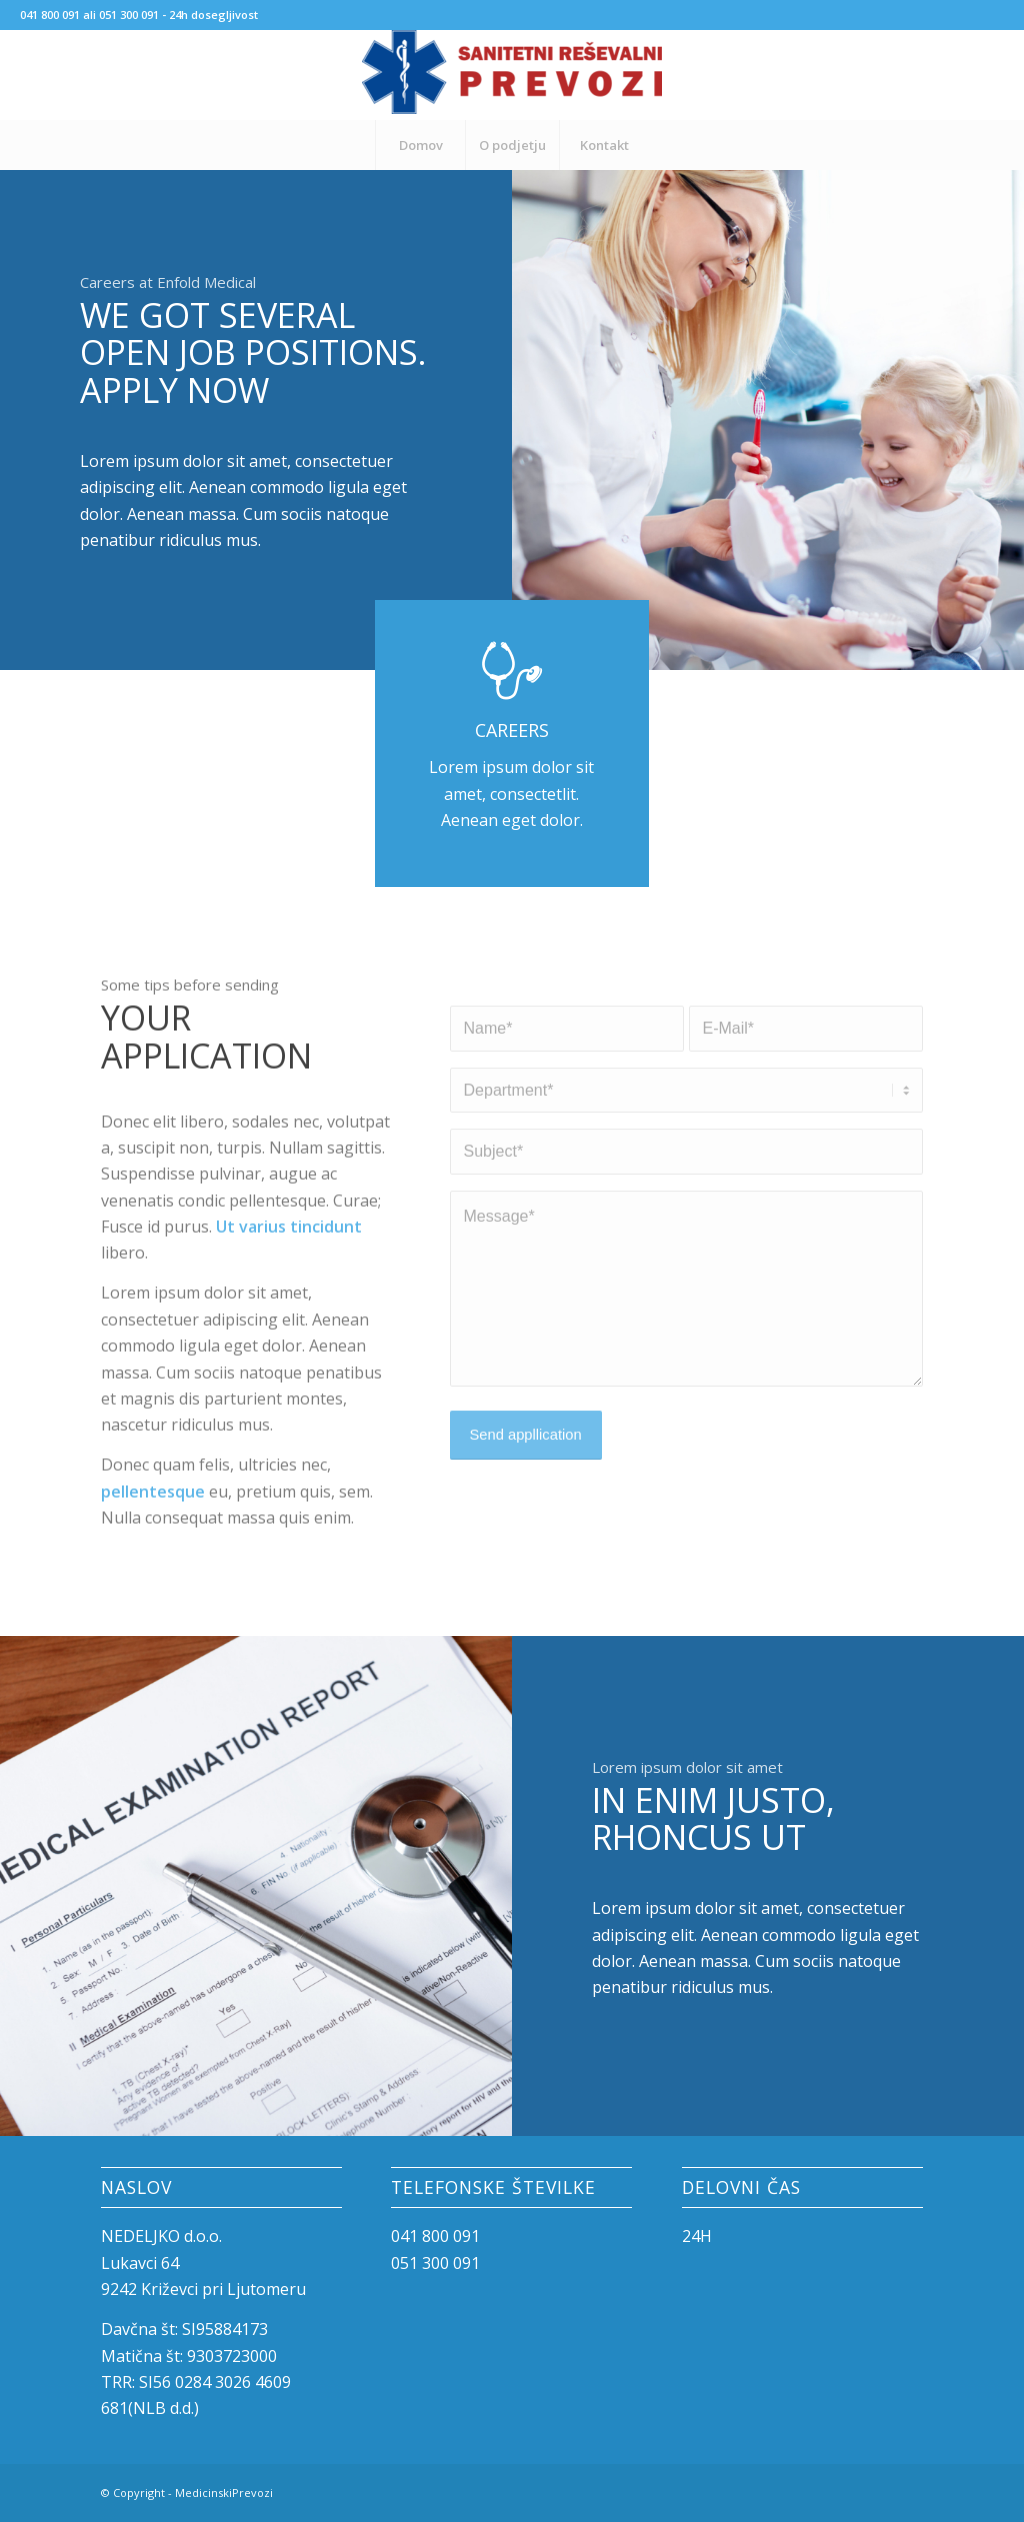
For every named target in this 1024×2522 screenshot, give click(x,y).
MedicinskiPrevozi (224, 2492)
